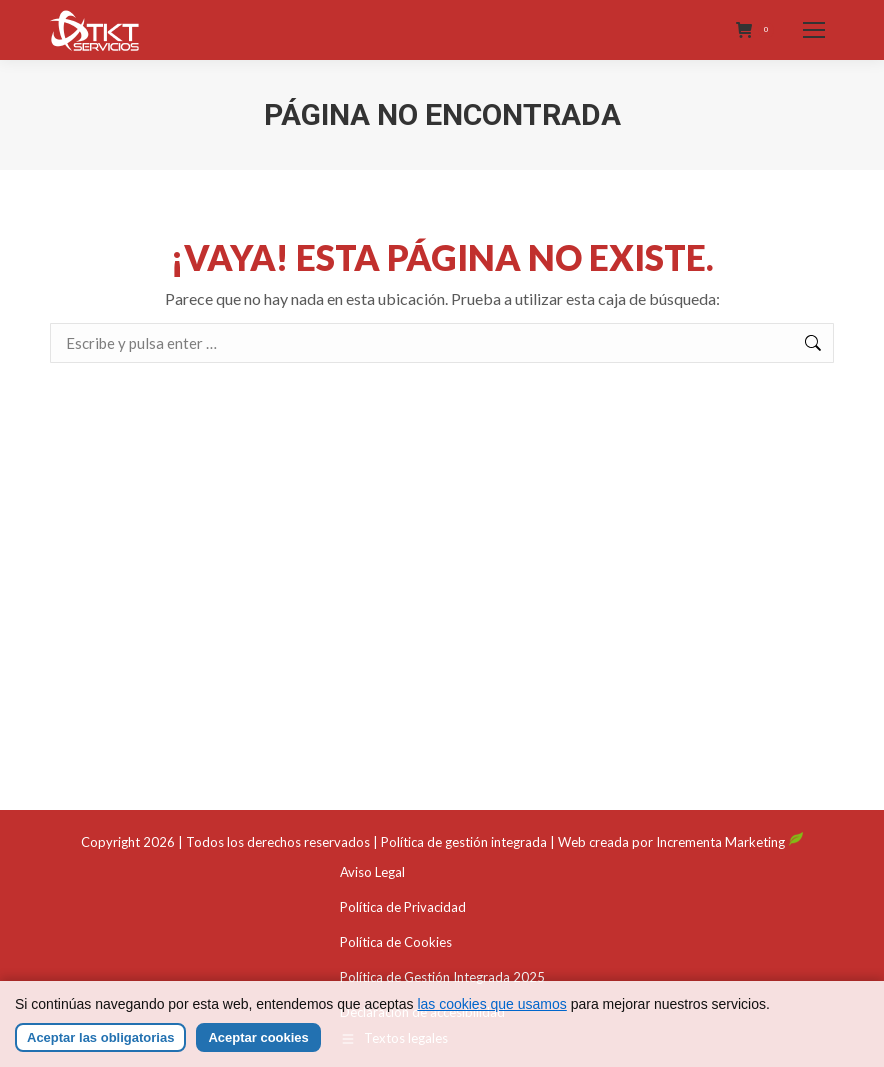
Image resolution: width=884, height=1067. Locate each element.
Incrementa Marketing (730, 842)
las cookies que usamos (491, 1019)
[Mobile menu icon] (814, 30)
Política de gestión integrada (464, 842)
